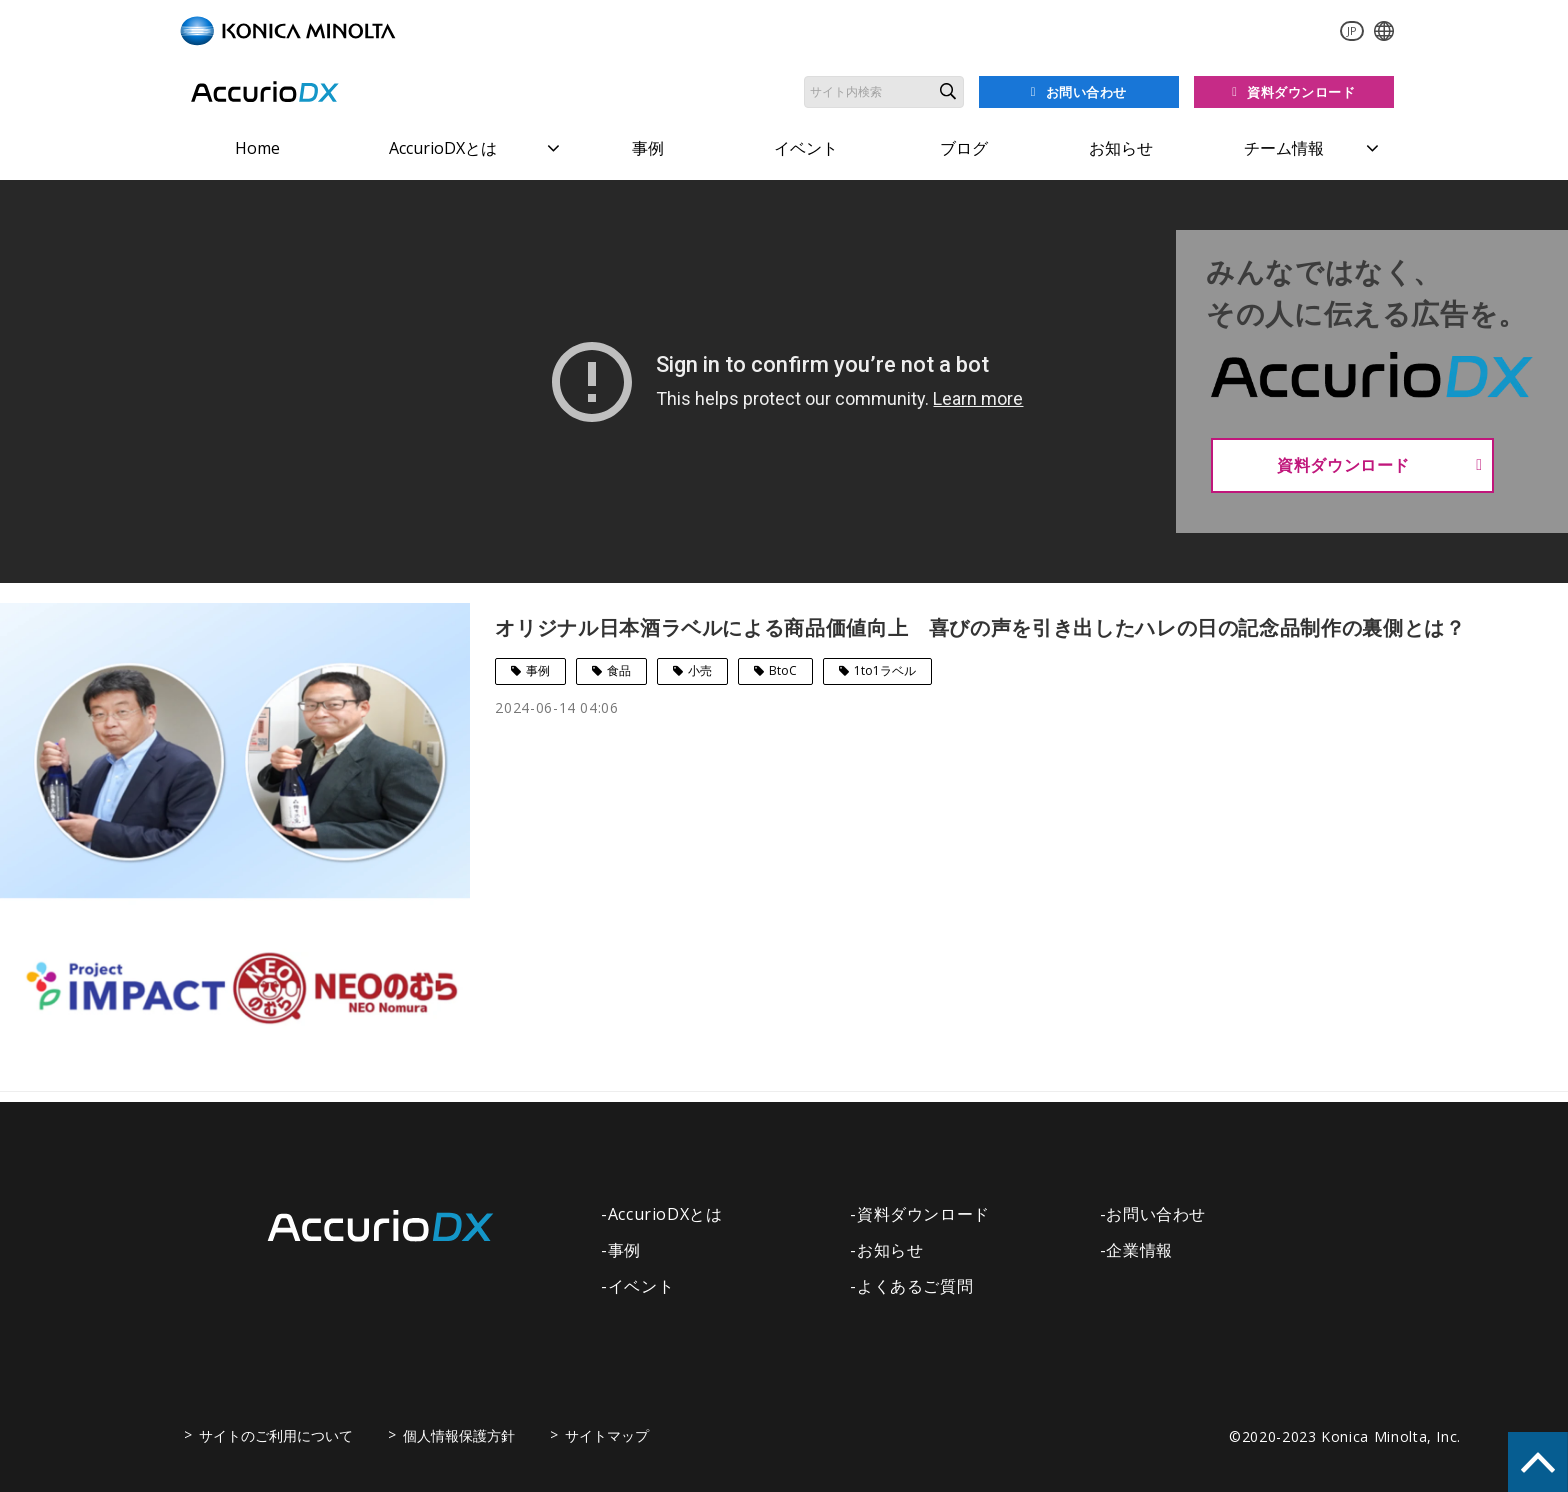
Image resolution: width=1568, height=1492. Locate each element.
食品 (619, 670)
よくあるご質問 (915, 1286)
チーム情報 (1284, 148)
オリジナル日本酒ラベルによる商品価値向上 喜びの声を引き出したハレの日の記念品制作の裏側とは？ (980, 627)
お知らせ (1121, 148)
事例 (648, 148)
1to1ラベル (885, 670)
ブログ (964, 148)
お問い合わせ (1086, 91)
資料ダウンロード (1302, 91)
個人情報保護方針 (459, 1435)
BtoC (783, 670)
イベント (806, 148)
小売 (700, 670)
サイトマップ (607, 1435)
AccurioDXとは (443, 148)
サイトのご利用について (276, 1435)
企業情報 (1139, 1250)
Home (257, 148)
